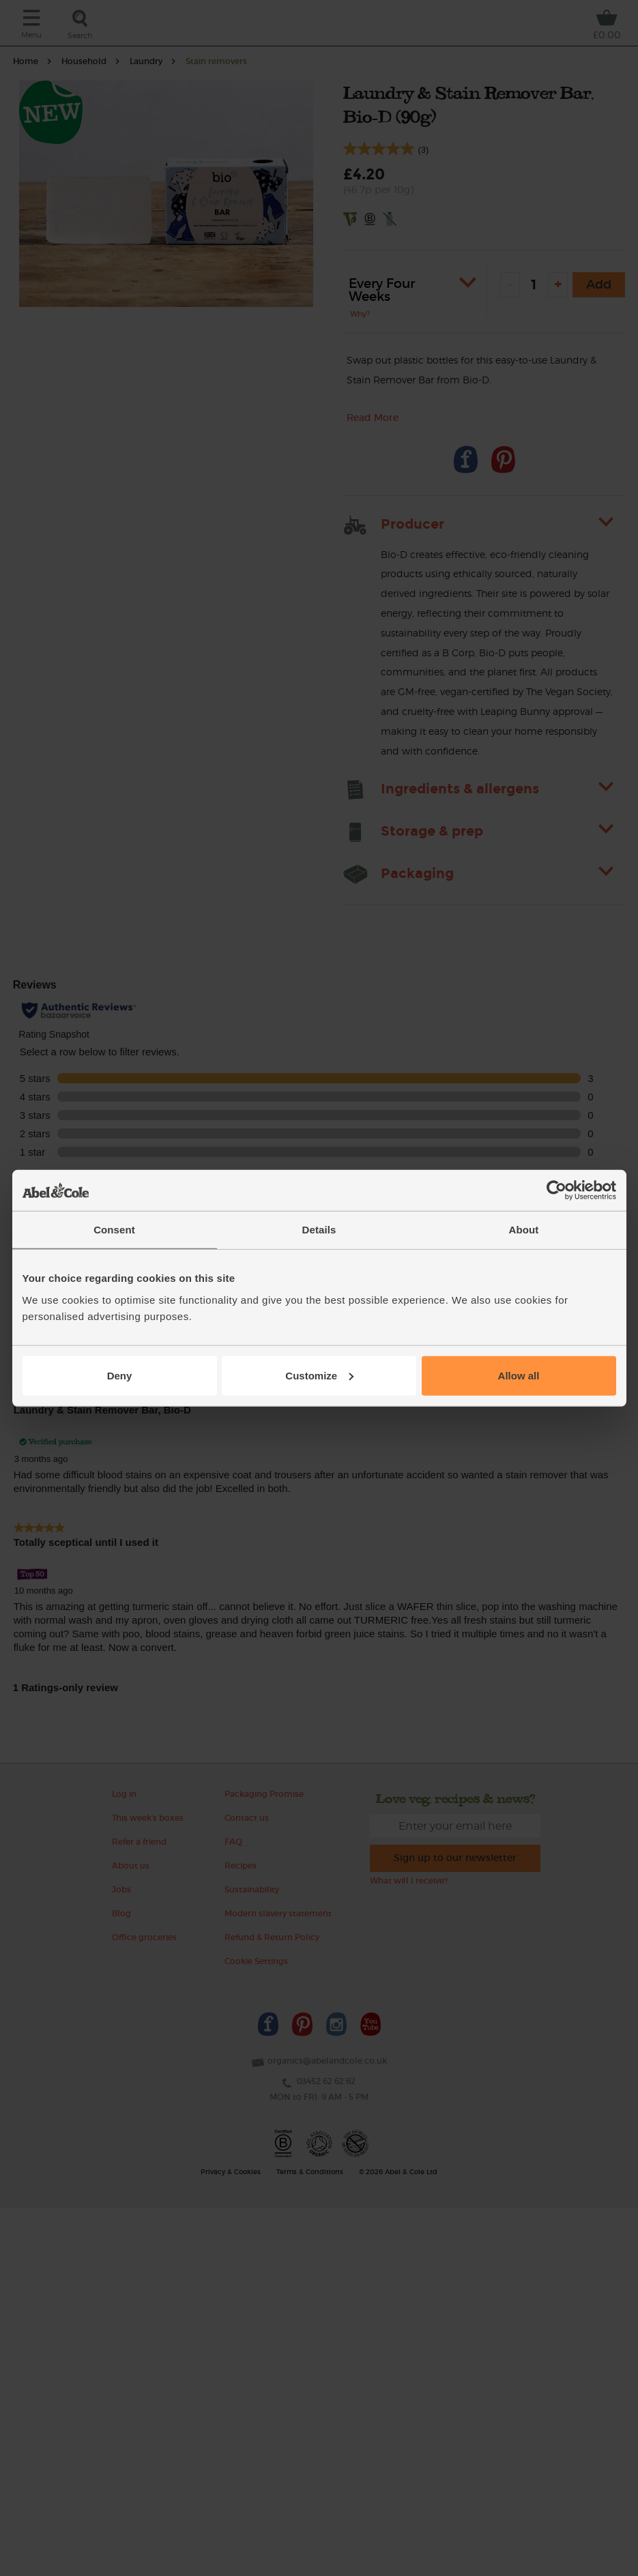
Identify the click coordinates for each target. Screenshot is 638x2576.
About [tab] (524, 1229)
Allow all (519, 1375)
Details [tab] (319, 1229)
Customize (319, 1375)
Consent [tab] (114, 1229)
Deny (119, 1375)
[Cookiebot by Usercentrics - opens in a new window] (556, 1190)
